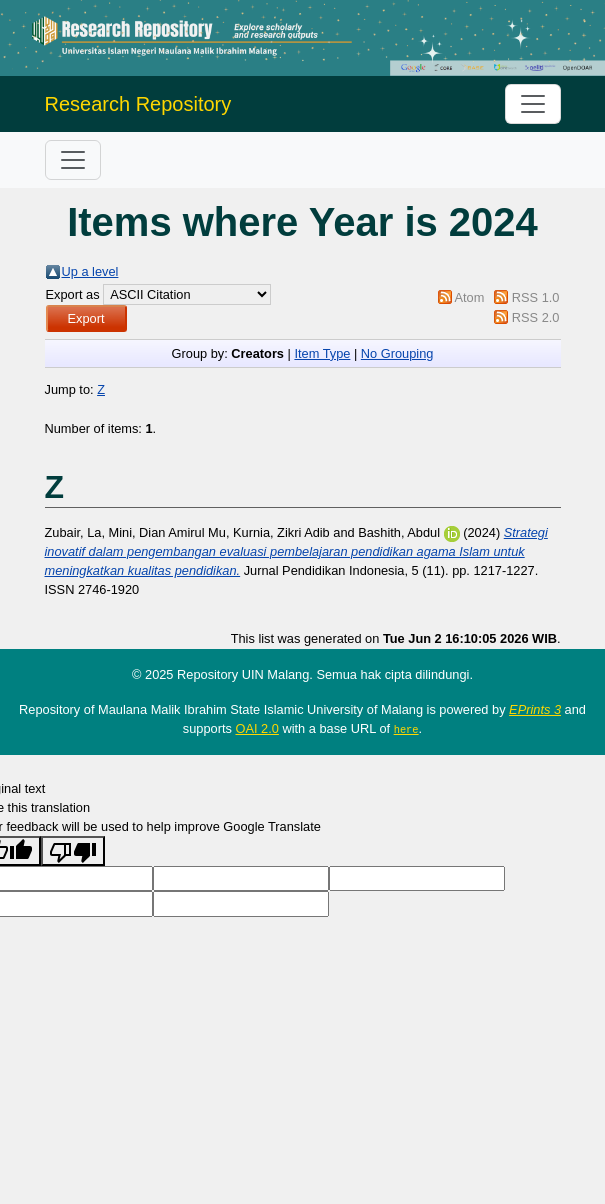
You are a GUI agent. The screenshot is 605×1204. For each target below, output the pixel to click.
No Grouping (397, 353)
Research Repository (138, 104)
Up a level (90, 271)
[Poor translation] (73, 851)
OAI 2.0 (256, 728)
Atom (469, 297)
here (406, 729)
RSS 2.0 (536, 317)
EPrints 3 (535, 709)
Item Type (322, 353)
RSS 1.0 (536, 297)
